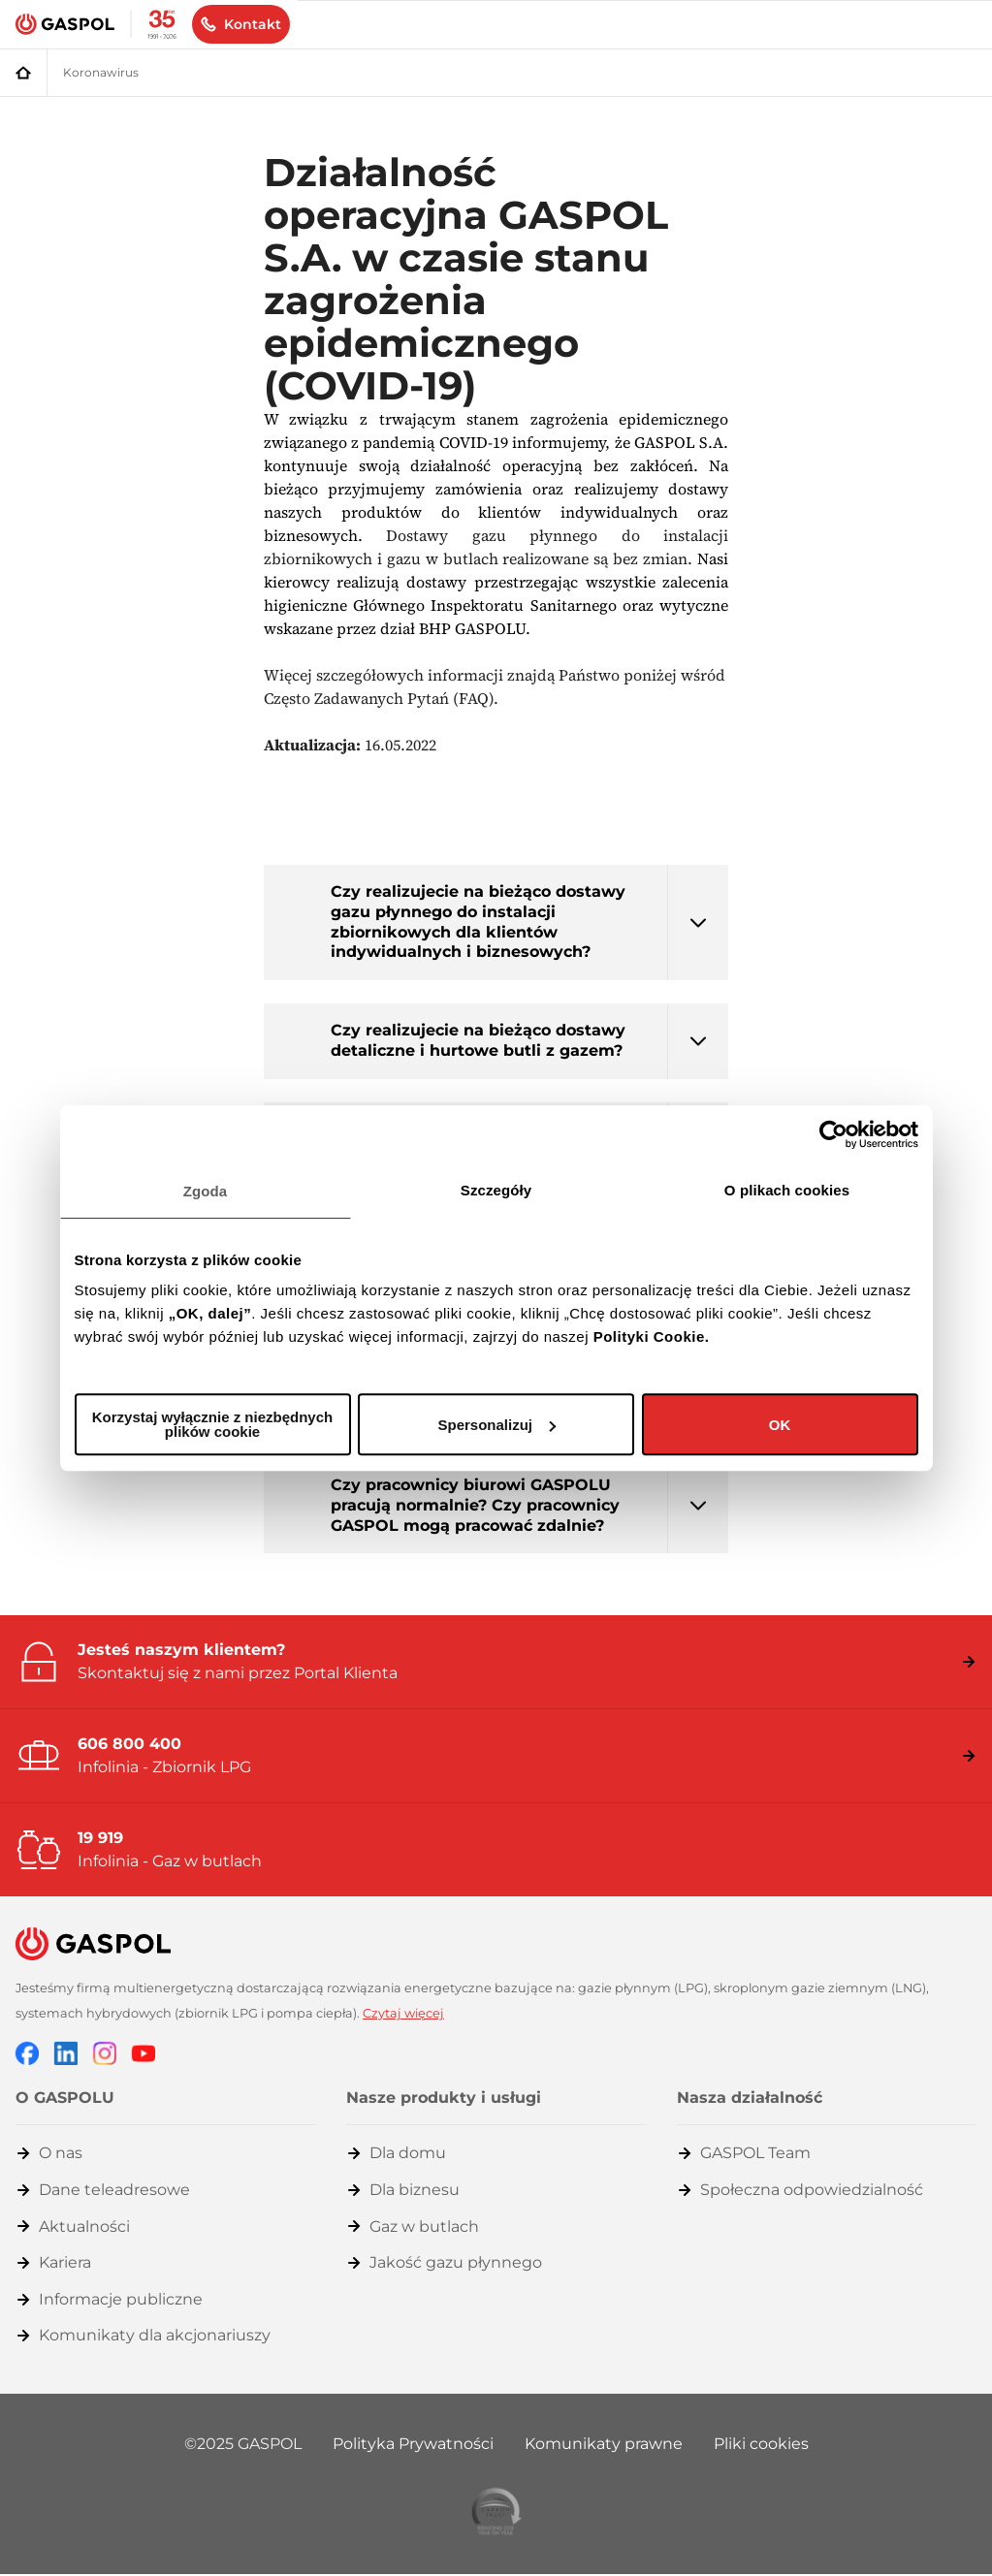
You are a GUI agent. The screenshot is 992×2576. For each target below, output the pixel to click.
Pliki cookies (761, 2443)
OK (780, 1424)
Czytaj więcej (403, 2013)
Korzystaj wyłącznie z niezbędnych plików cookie (212, 1424)
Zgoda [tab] (205, 1191)
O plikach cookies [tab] (786, 1190)
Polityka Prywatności (413, 2443)
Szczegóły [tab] (496, 1190)
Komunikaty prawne (604, 2443)
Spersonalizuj (496, 1424)
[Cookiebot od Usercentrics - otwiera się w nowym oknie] (833, 1134)
